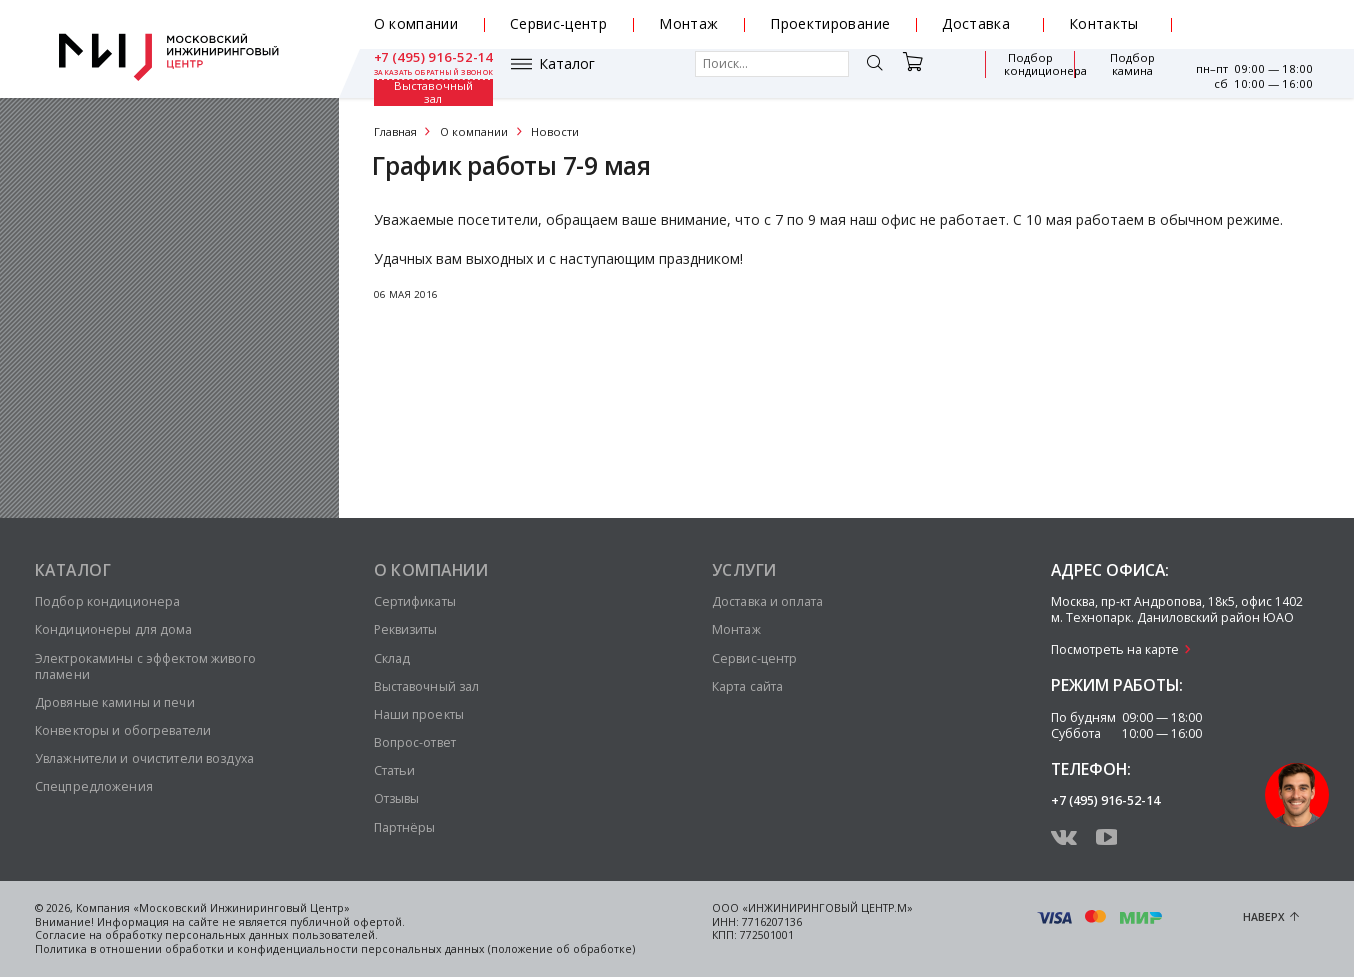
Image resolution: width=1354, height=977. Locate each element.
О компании (416, 23)
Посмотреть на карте (1115, 649)
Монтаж (688, 23)
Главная (395, 131)
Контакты (1104, 23)
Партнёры (405, 827)
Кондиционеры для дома (114, 629)
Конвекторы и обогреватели (123, 730)
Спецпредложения (94, 786)
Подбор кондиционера (926, 73)
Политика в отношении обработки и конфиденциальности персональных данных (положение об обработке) (335, 949)
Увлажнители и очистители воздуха (144, 758)
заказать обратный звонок (1253, 32)
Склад (392, 658)
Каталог (430, 73)
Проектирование (830, 23)
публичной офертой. (347, 922)
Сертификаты (415, 601)
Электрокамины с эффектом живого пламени (145, 666)
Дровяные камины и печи (115, 702)
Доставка (976, 23)
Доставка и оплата (767, 601)
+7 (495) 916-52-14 (1254, 17)
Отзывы (397, 798)
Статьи (395, 770)
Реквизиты (406, 629)
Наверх (1264, 917)
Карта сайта (747, 686)
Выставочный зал (1123, 74)
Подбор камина (1030, 73)
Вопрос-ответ (415, 742)
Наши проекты (419, 714)
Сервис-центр (558, 23)
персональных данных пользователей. (271, 935)
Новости (555, 131)
